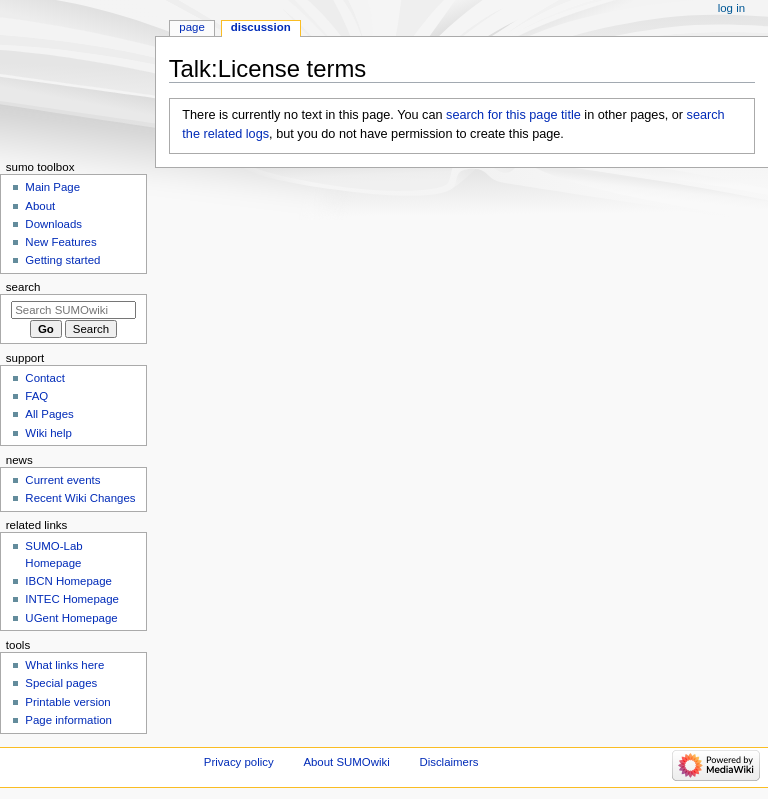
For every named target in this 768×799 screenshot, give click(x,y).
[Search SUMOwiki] (73, 310)
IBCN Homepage (68, 581)
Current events (62, 480)
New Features (60, 242)
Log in (731, 8)
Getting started (62, 260)
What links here (64, 665)
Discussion (261, 27)
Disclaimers (448, 762)
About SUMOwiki (346, 762)
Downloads (53, 224)
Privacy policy (239, 762)
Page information (68, 720)
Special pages (61, 683)
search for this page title (513, 115)
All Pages (49, 414)
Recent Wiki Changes (80, 498)
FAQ (36, 396)
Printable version (67, 702)
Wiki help (48, 433)
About (40, 206)
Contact (44, 378)
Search (23, 287)
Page (191, 27)
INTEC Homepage (72, 599)
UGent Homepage (71, 618)
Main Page (52, 187)
